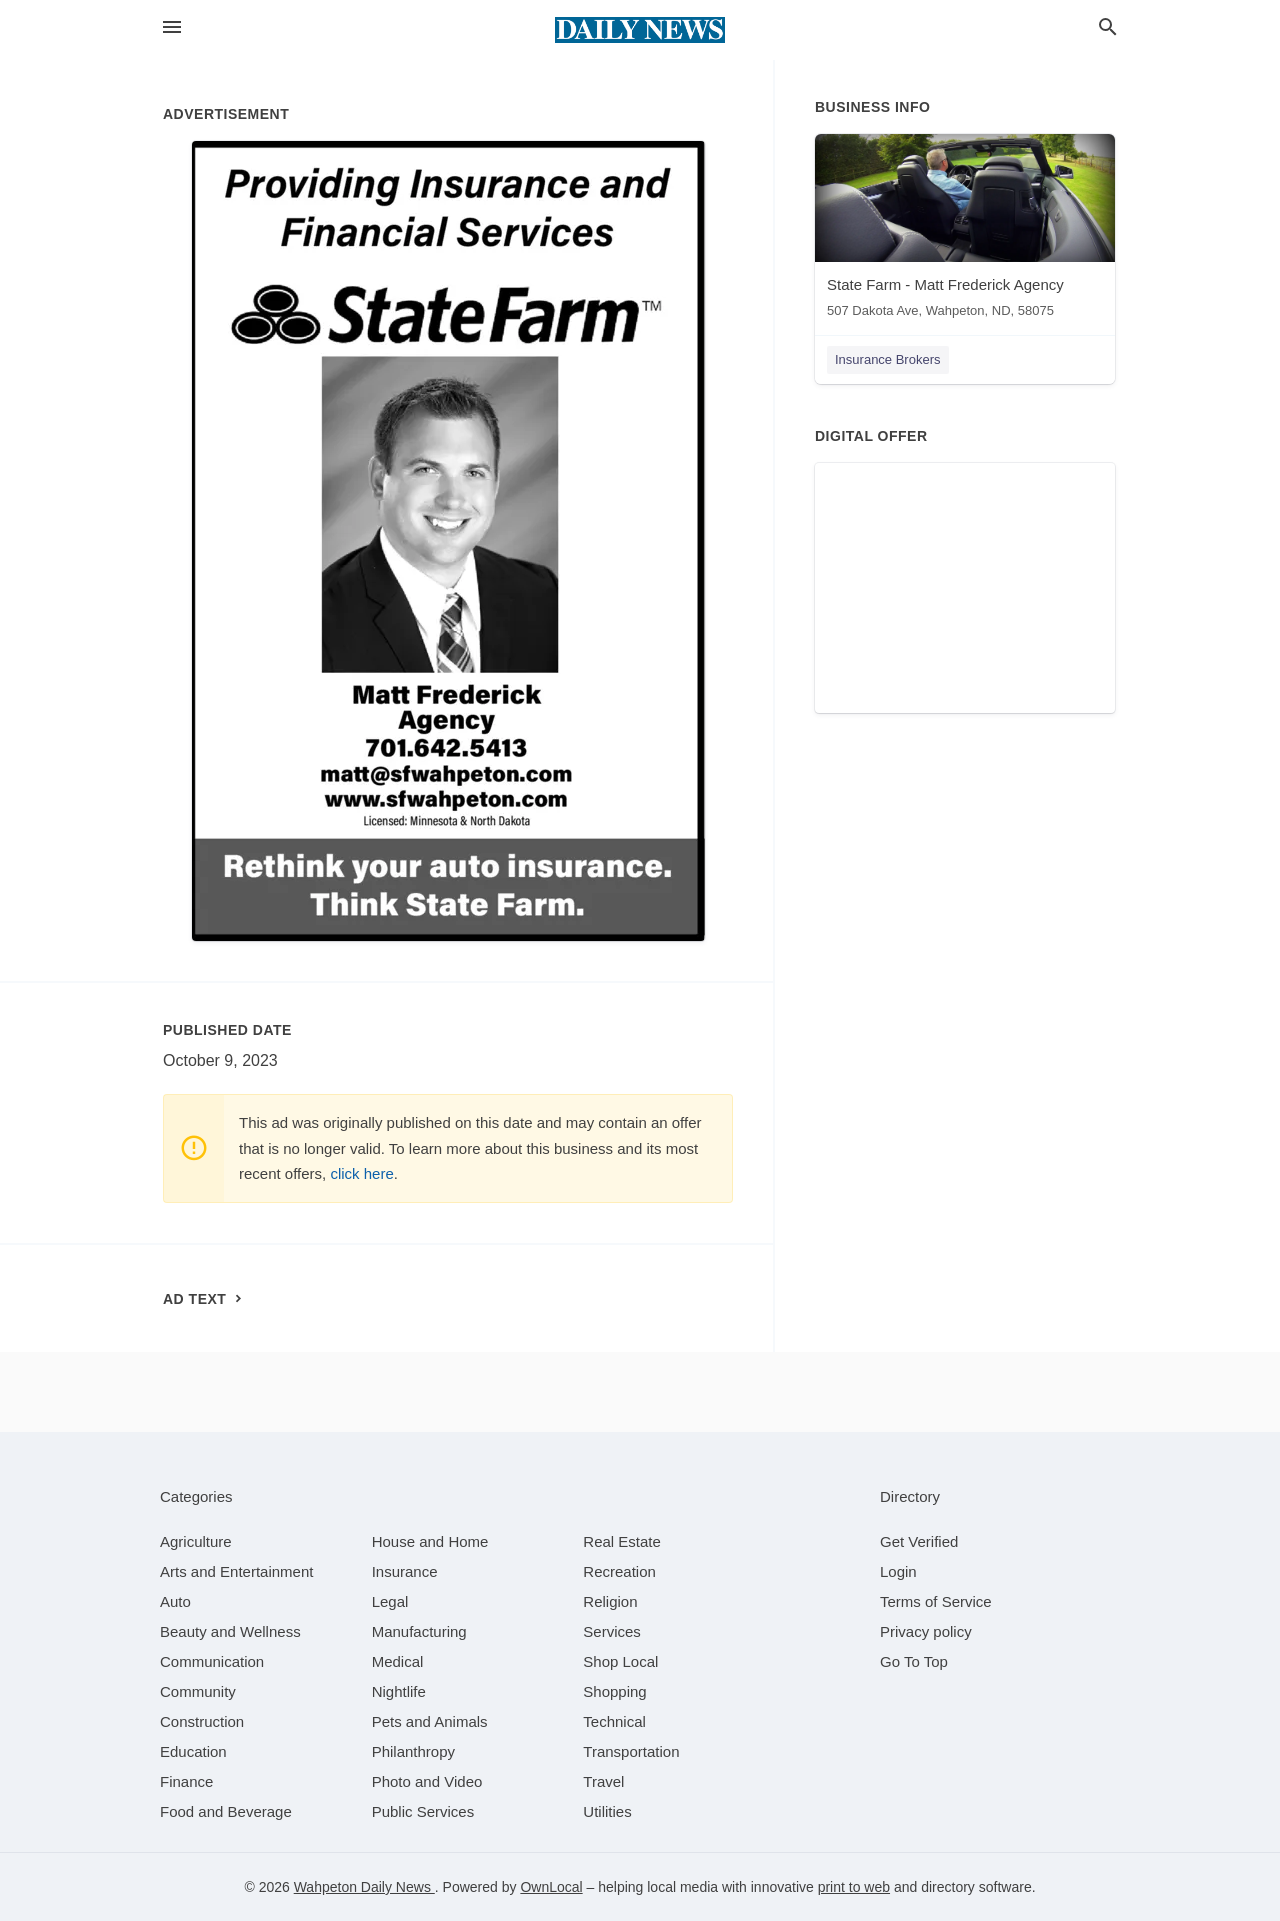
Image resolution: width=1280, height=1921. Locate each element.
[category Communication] (212, 1661)
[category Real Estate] (622, 1541)
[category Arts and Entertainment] (236, 1571)
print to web (854, 1887)
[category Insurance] (405, 1571)
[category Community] (198, 1691)
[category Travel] (603, 1781)
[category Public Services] (423, 1811)
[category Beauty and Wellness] (230, 1631)
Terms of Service (936, 1601)
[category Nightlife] (399, 1691)
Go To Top (914, 1661)
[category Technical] (614, 1721)
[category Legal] (390, 1601)
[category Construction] (202, 1721)
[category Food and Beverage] (226, 1811)
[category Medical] (398, 1661)
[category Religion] (610, 1601)
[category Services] (612, 1631)
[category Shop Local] (620, 1661)
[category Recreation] (619, 1571)
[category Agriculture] (196, 1541)
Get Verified (919, 1541)
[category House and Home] (430, 1541)
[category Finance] (186, 1781)
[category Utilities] (607, 1811)
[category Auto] (175, 1601)
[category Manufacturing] (419, 1631)
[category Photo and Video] (427, 1781)
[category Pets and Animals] (430, 1721)
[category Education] (193, 1751)
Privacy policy (926, 1631)
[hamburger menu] (172, 27)
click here (361, 1173)
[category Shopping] (614, 1691)
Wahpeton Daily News (364, 1887)
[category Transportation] (631, 1751)
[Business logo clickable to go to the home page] (640, 30)
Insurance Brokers (888, 359)
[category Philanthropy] (413, 1751)
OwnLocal (551, 1887)
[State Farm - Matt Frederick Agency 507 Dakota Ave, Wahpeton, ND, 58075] (965, 230)
